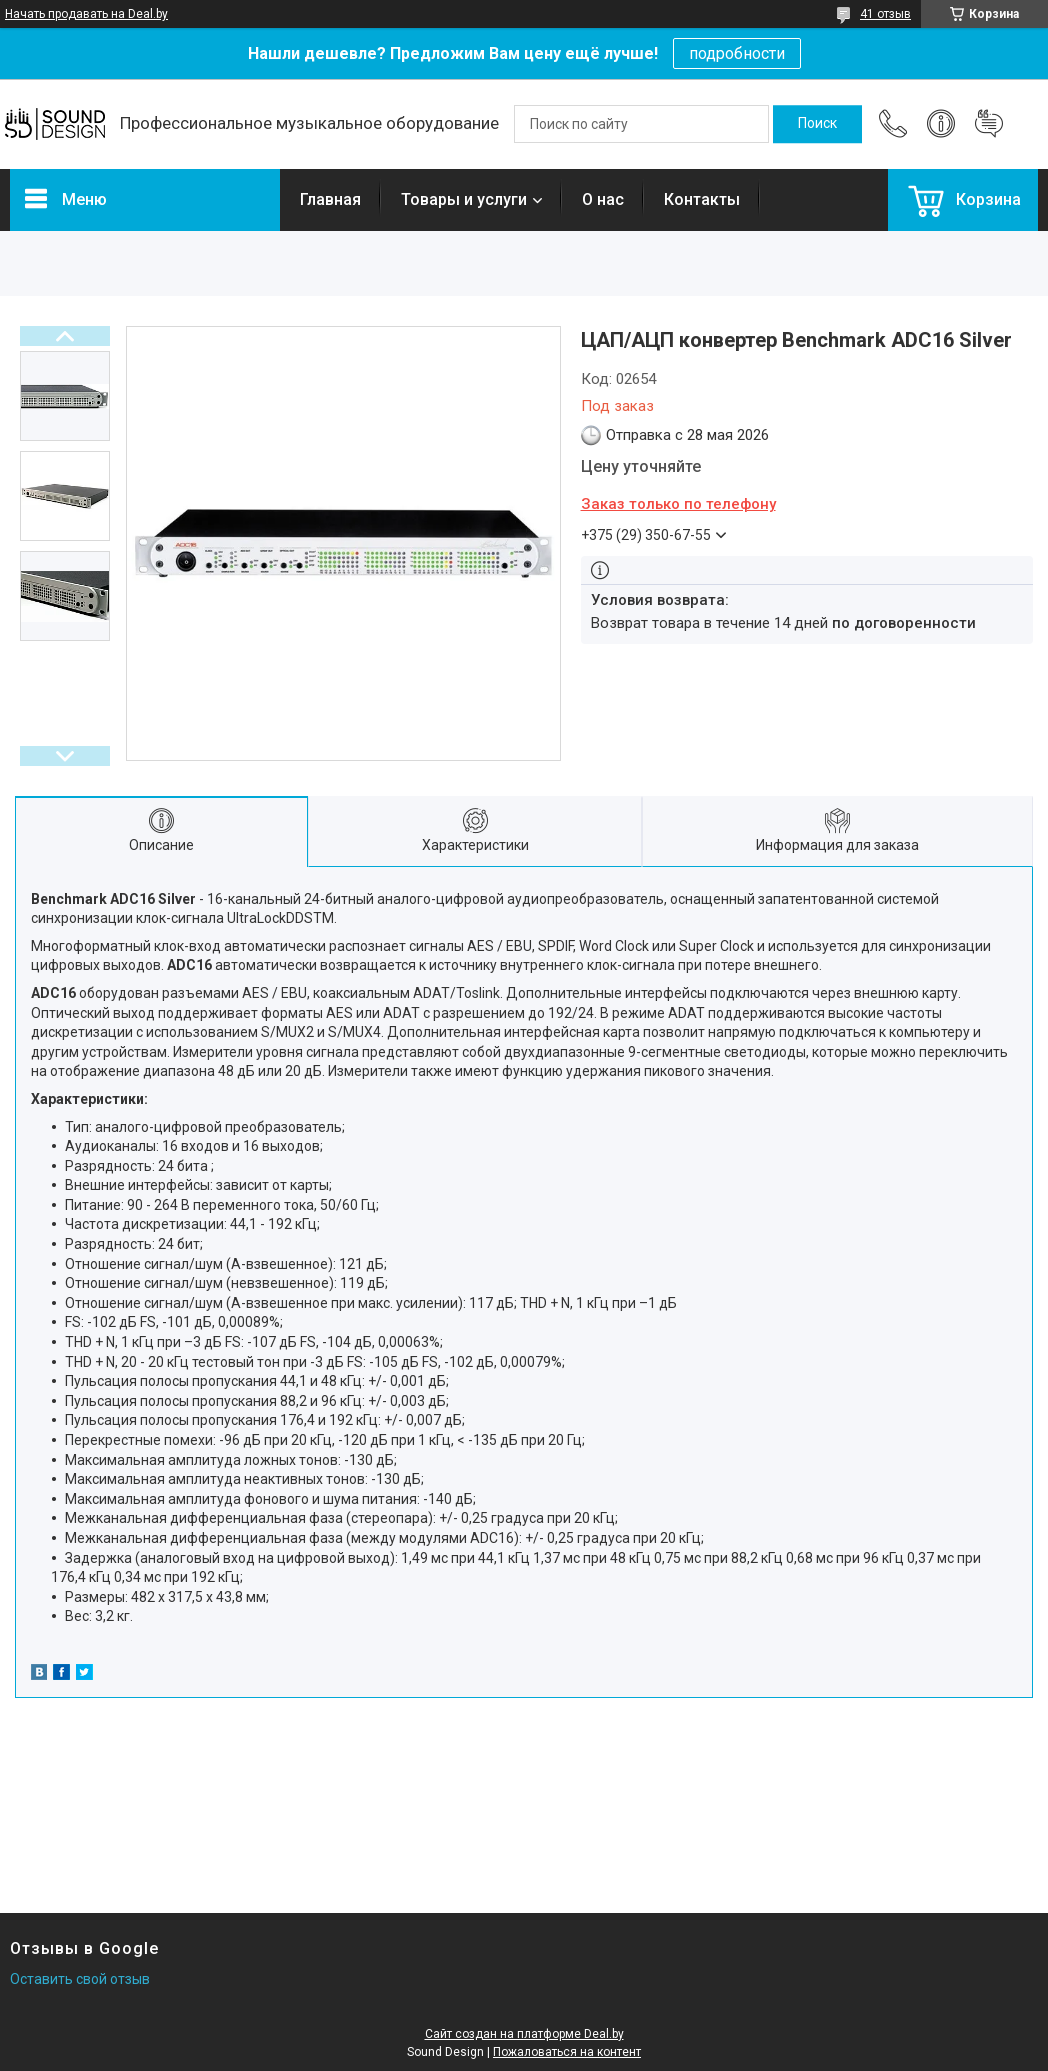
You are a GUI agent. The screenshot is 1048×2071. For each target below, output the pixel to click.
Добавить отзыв (989, 124)
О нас (603, 199)
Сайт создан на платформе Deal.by (524, 2034)
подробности (737, 53)
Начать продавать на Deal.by (86, 14)
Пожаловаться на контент (567, 2052)
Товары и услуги (464, 199)
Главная (330, 199)
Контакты (702, 199)
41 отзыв (885, 14)
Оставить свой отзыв (80, 1979)
